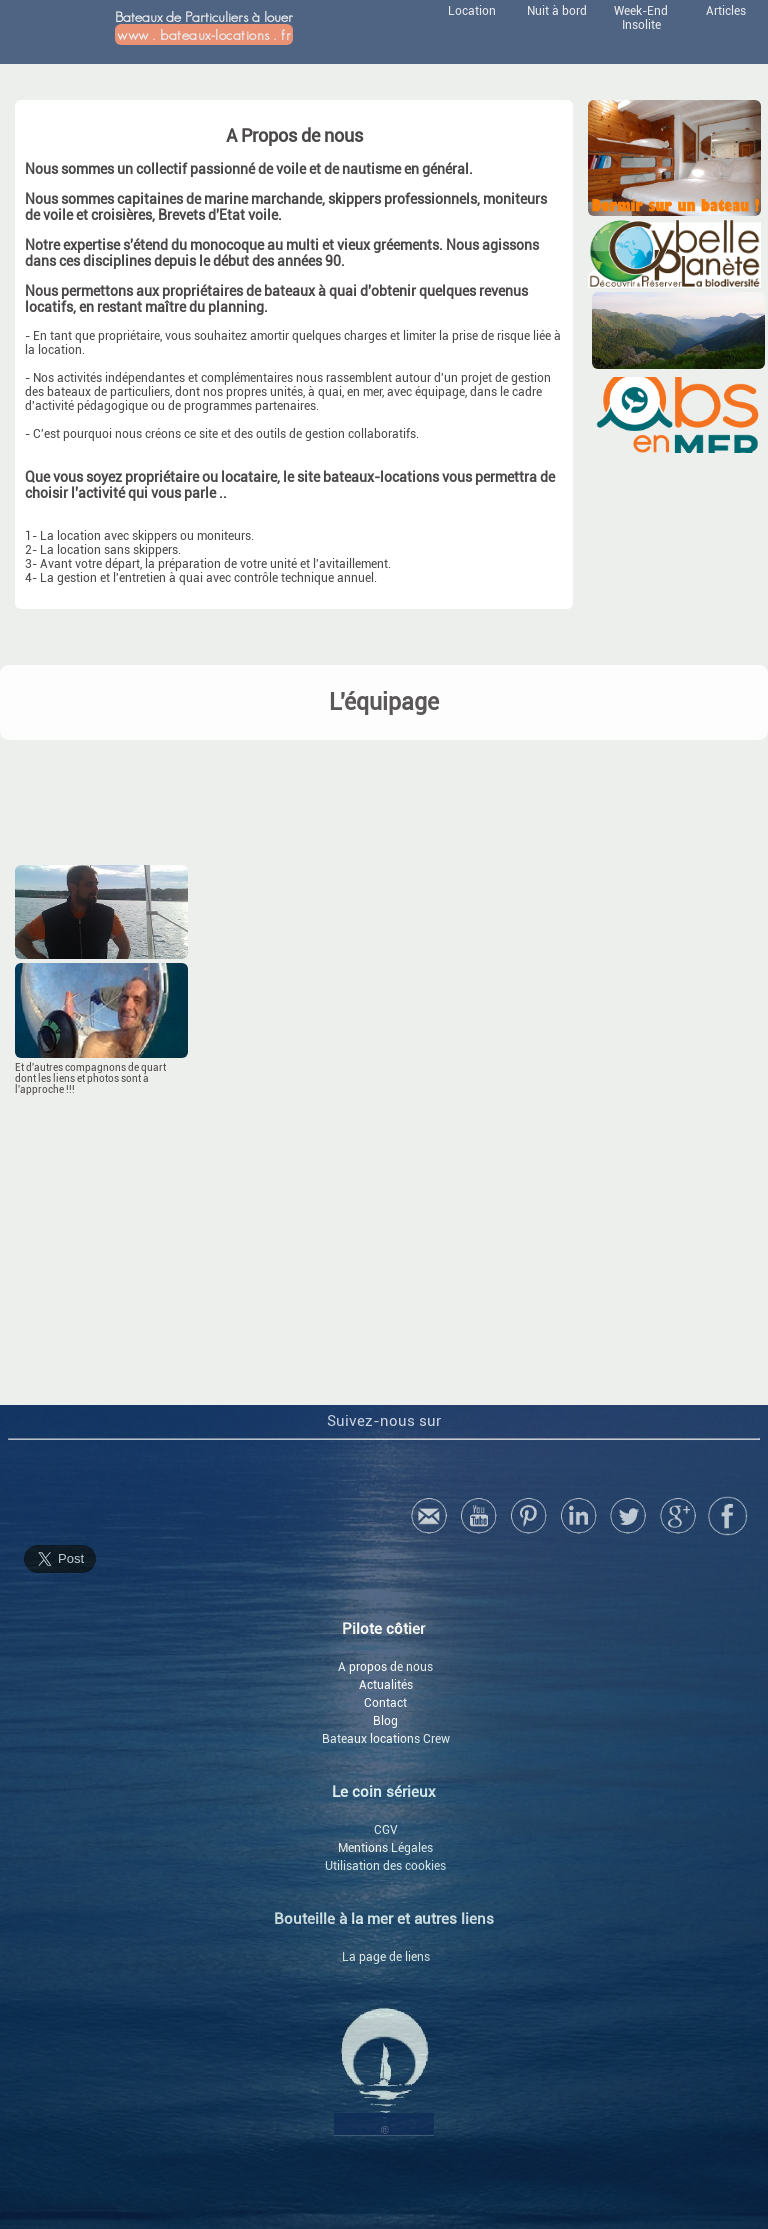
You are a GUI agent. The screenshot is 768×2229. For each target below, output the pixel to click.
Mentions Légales (385, 1848)
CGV (386, 1830)
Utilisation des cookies (385, 1866)
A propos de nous (385, 1667)
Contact (385, 1703)
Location (472, 11)
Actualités (386, 1685)
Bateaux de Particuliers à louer (204, 26)
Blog (385, 1721)
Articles (726, 11)
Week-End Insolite (641, 18)
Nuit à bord (557, 11)
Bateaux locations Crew (386, 1739)
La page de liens (386, 1957)
